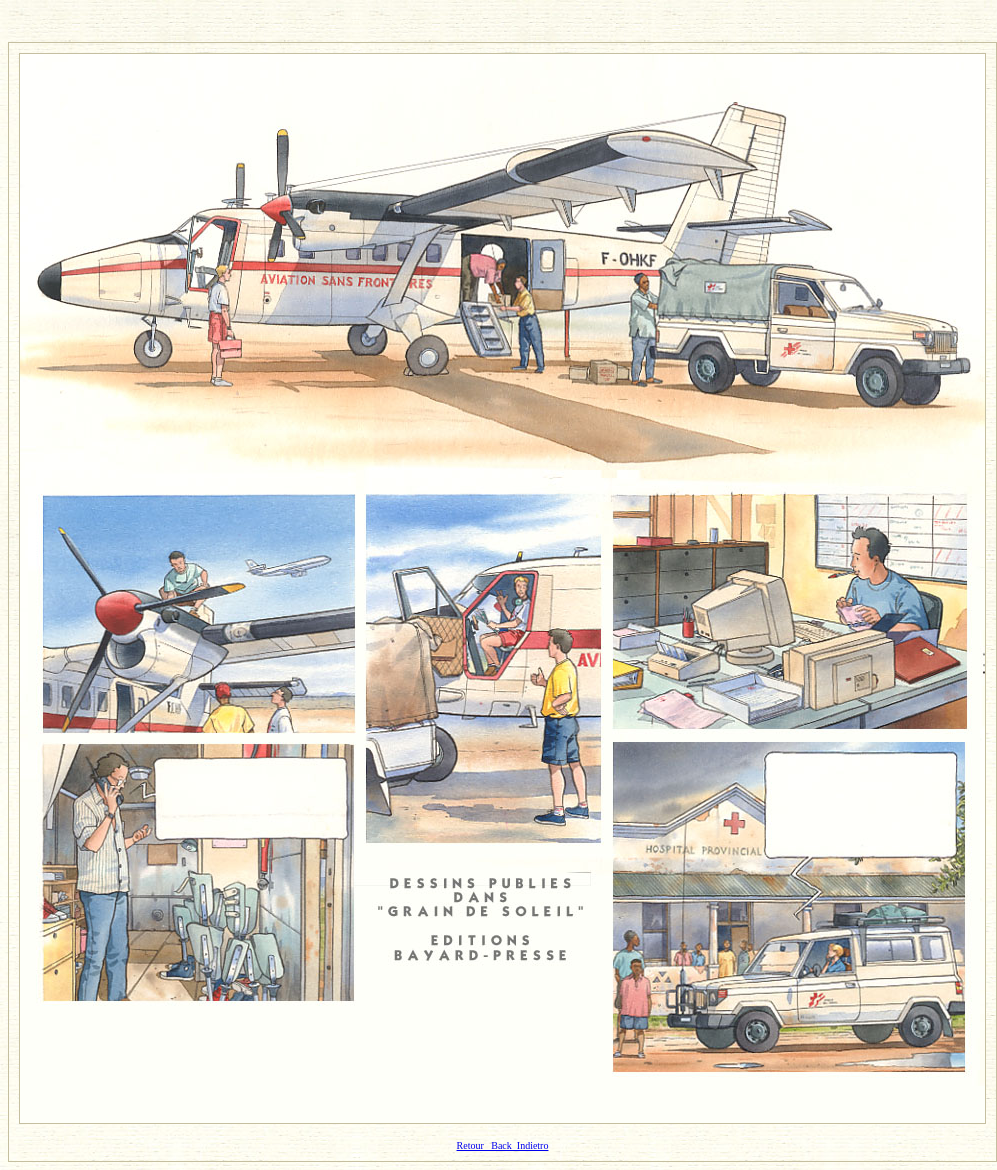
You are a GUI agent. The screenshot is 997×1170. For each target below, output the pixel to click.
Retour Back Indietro (503, 1145)
